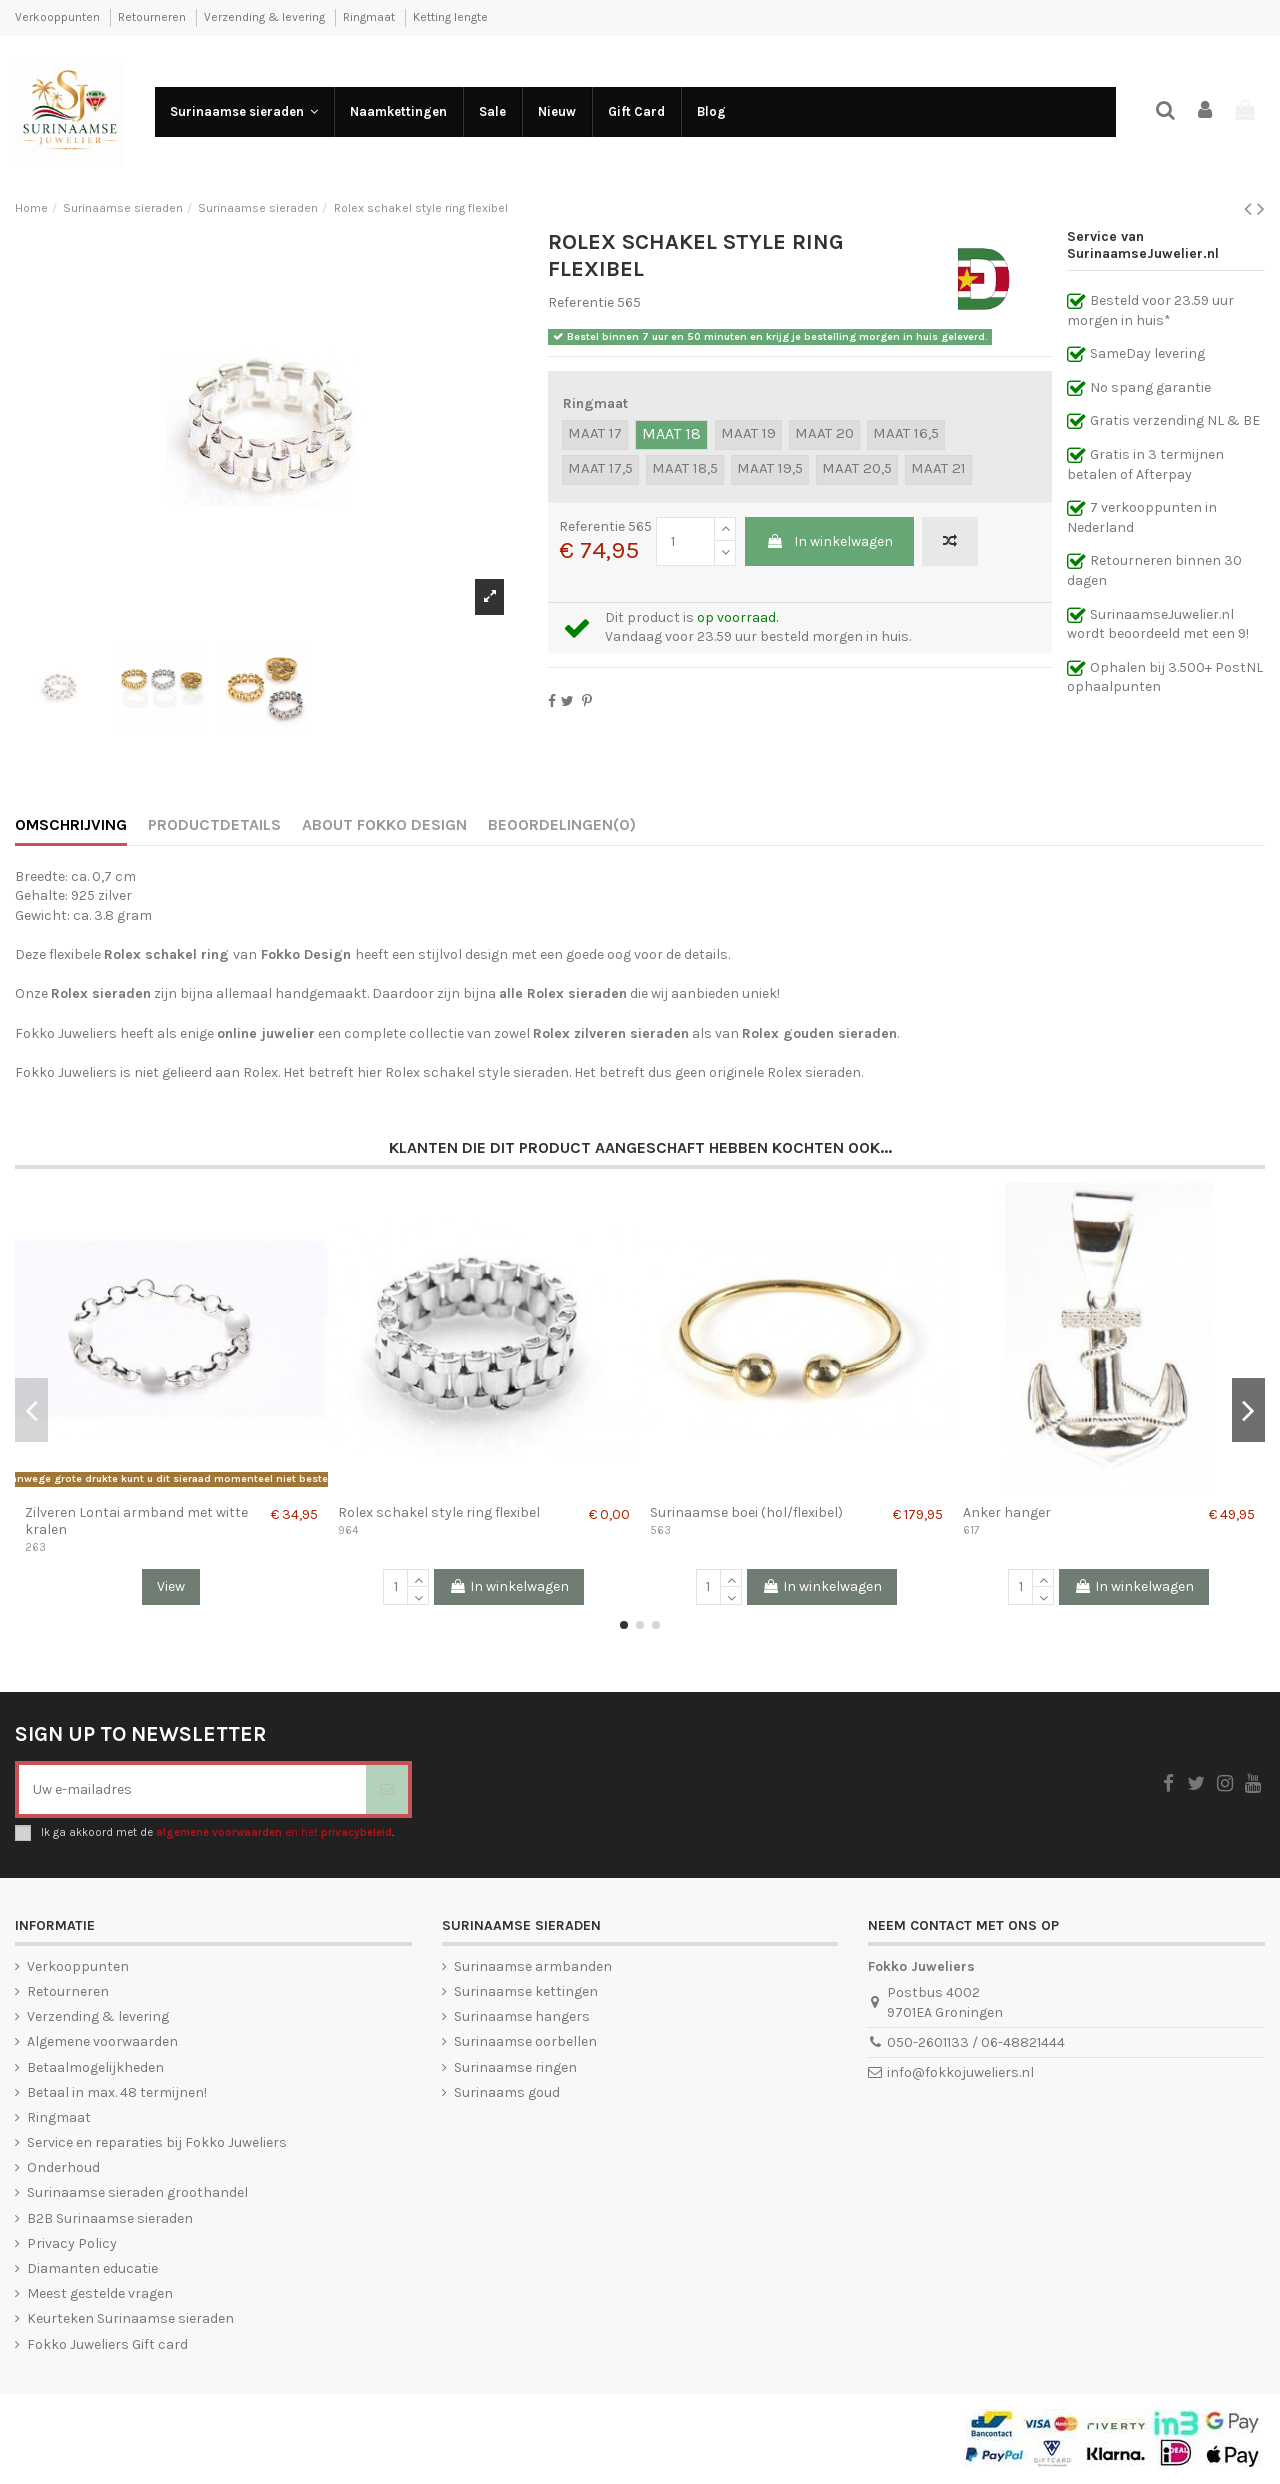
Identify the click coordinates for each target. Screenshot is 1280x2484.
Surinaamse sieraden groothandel (137, 2192)
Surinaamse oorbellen (525, 2041)
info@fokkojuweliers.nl (960, 2072)
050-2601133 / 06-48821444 (976, 2042)
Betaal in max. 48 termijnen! (117, 2092)
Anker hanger (1007, 1512)
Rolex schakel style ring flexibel (439, 1512)
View (171, 1586)
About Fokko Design (384, 824)
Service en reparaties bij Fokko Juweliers (157, 2142)
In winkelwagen (829, 541)
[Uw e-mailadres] (192, 1789)
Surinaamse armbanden (533, 1966)
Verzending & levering (266, 17)
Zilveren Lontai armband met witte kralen (136, 1521)
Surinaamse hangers (522, 2016)
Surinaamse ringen (515, 2067)
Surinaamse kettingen (526, 1991)
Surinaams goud (507, 2092)
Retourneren (153, 17)
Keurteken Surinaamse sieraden (130, 2318)
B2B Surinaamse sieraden (110, 2218)
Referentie (581, 302)
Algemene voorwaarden (102, 2041)
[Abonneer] (387, 1789)
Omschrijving (71, 824)
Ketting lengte (450, 17)
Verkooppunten (59, 17)
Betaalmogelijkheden (95, 2067)
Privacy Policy (72, 2243)
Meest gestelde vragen (100, 2293)
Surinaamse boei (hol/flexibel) (746, 1512)
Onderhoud (63, 2167)
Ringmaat (370, 17)
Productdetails (214, 824)
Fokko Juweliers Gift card (107, 2344)
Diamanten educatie (92, 2268)
